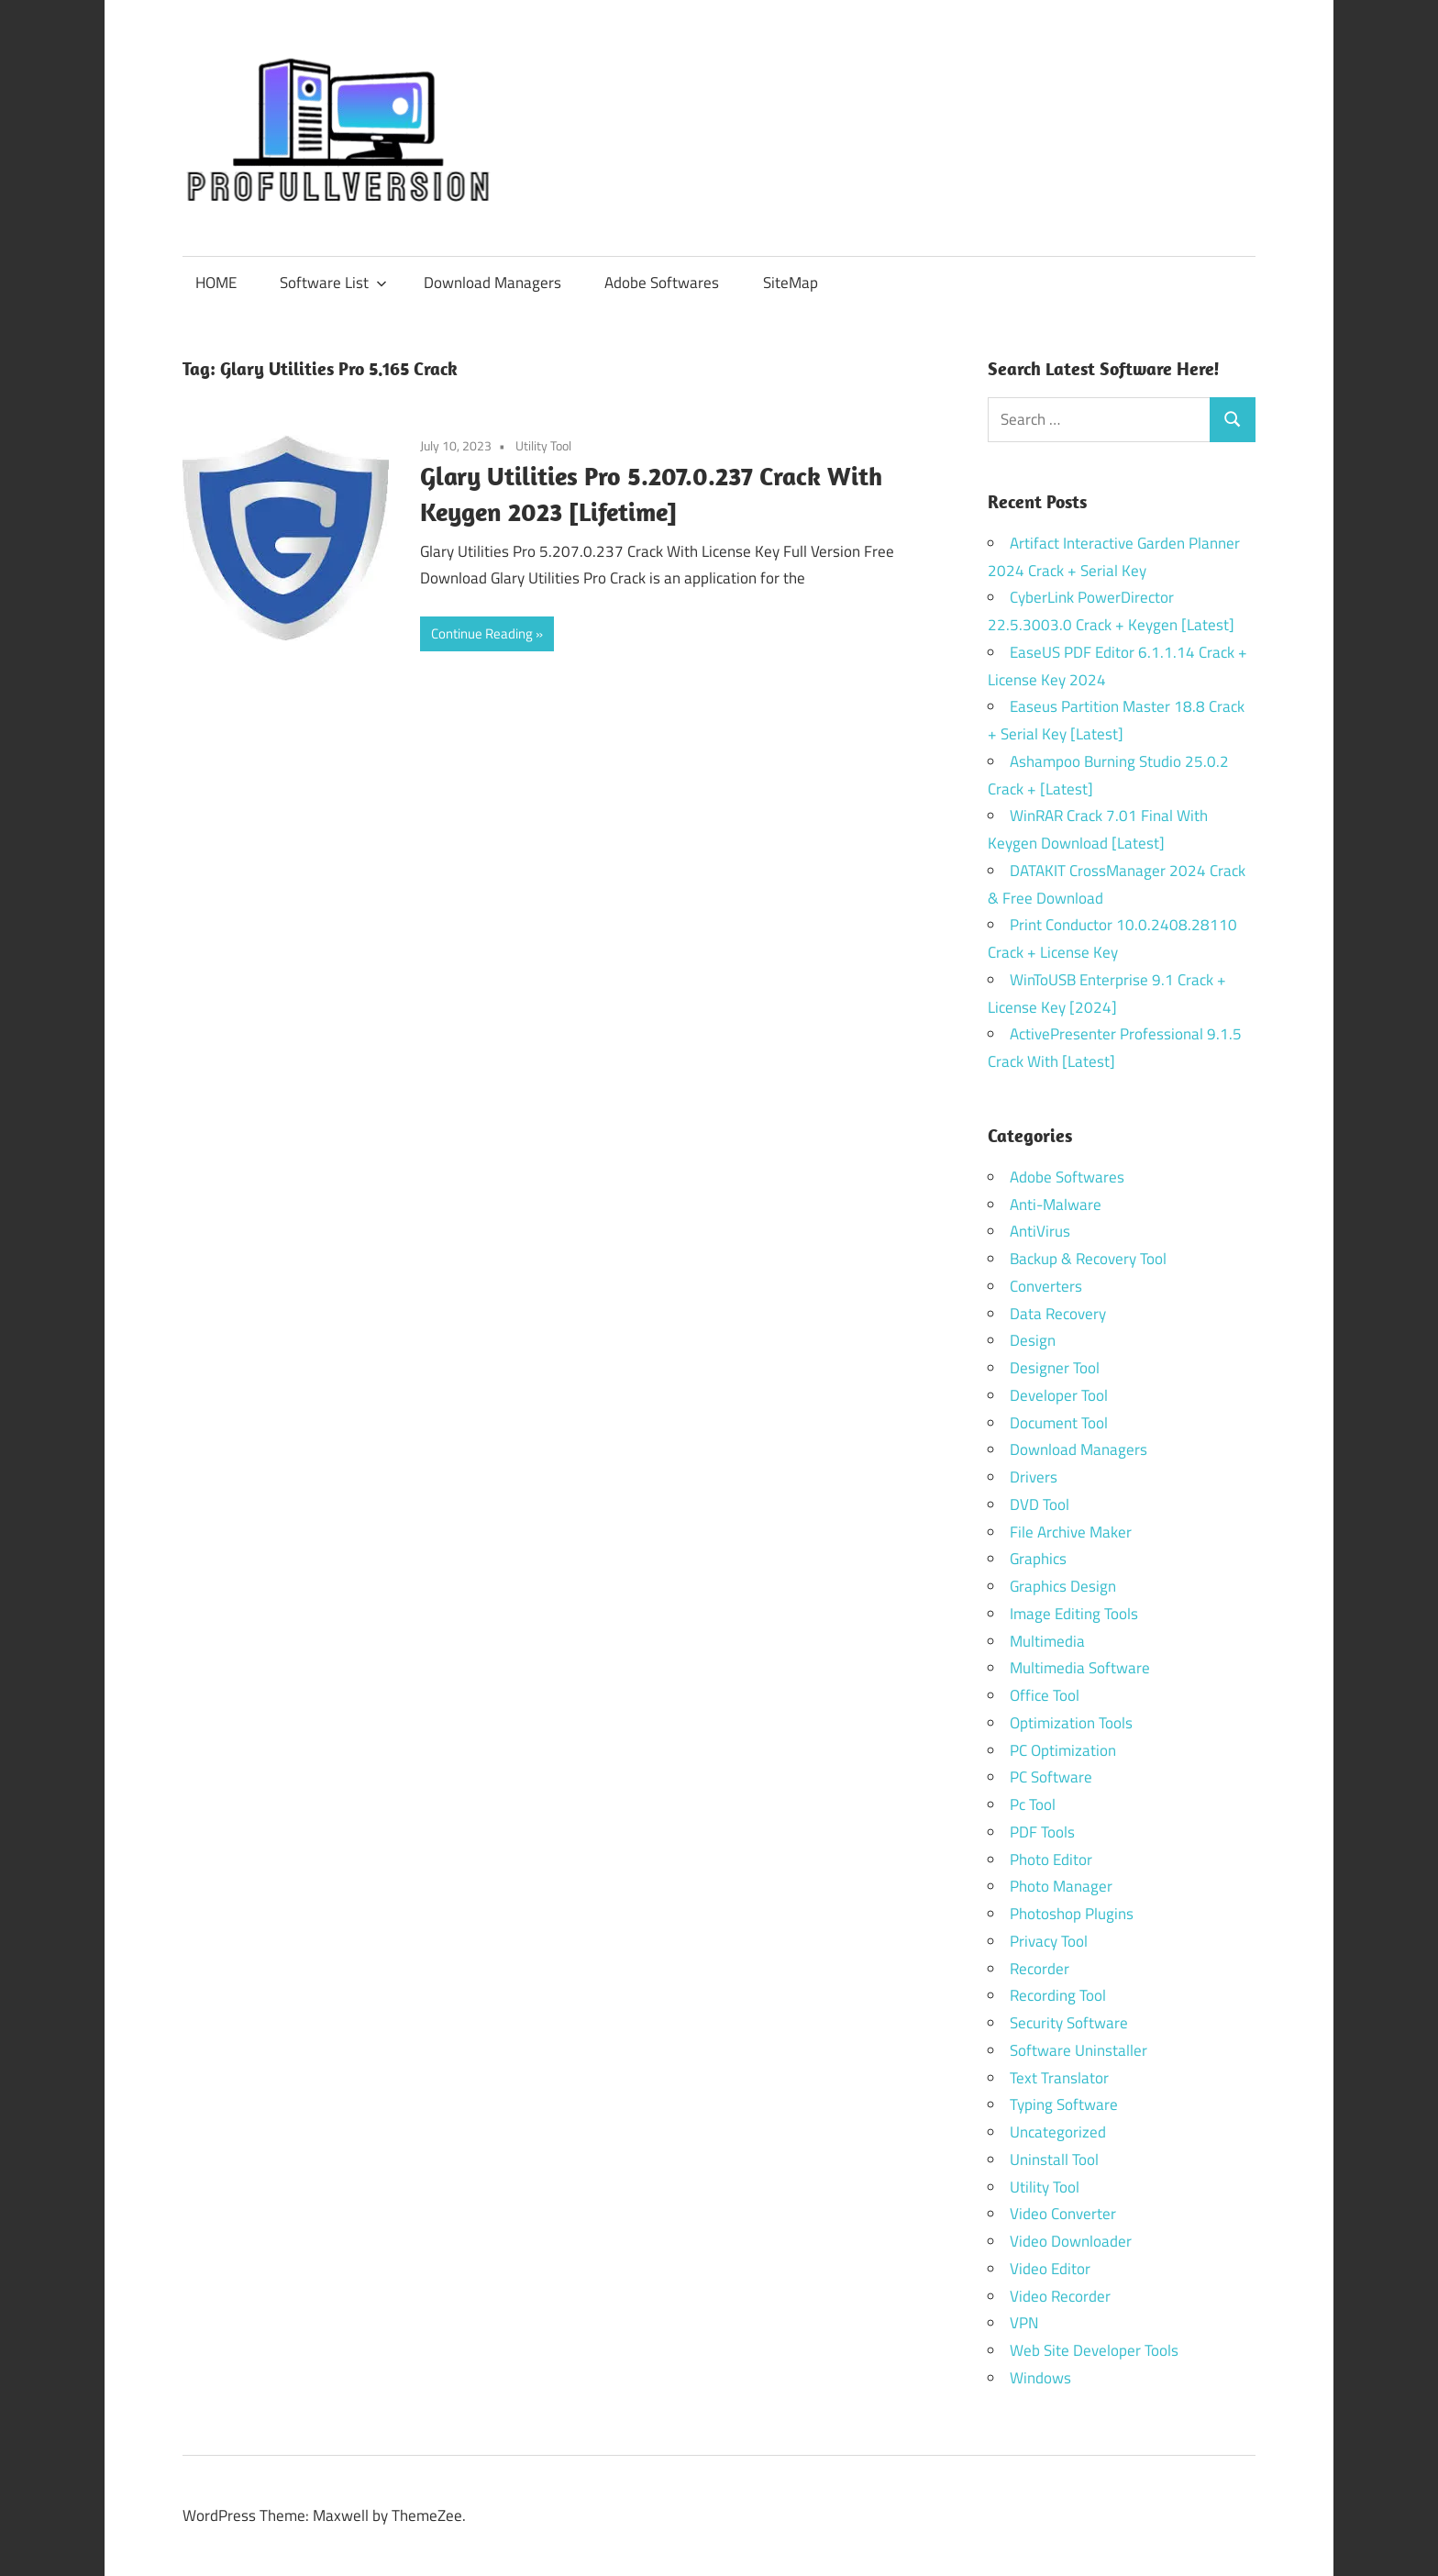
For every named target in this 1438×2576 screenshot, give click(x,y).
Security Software (1069, 2023)
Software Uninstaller (1078, 2050)
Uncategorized (1058, 2132)
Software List (333, 282)
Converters (1046, 1286)
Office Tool (1044, 1695)
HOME (216, 282)
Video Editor (1050, 2269)
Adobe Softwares (661, 282)
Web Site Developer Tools (1094, 2350)
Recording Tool (1058, 1995)
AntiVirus (1040, 1231)
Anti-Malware (1055, 1204)
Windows (1040, 2378)
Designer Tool (1055, 1368)
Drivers (1033, 1477)
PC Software (1051, 1777)
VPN (1024, 2323)
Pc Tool (1033, 1804)
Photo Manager (1063, 1886)
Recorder (1039, 1969)
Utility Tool (543, 445)
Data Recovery (1058, 1314)
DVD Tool (1039, 1504)
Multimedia (1047, 1641)
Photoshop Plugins (1072, 1914)
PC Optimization (1063, 1750)
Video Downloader (1071, 2241)
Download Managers (492, 282)
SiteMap (790, 282)
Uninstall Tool (1054, 2159)
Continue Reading (482, 633)
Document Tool (1059, 1423)
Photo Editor (1051, 1859)
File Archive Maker (1071, 1532)
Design (1033, 1340)
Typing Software (1064, 2104)
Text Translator (1059, 2078)
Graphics (1038, 1559)
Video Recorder (1060, 2296)
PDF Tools (1042, 1832)
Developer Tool (1059, 1395)
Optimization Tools (1071, 1723)
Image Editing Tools (1074, 1614)
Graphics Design (1063, 1586)
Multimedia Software (1080, 1668)
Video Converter (1063, 2214)
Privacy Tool (1049, 1941)
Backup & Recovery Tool (1088, 1259)
